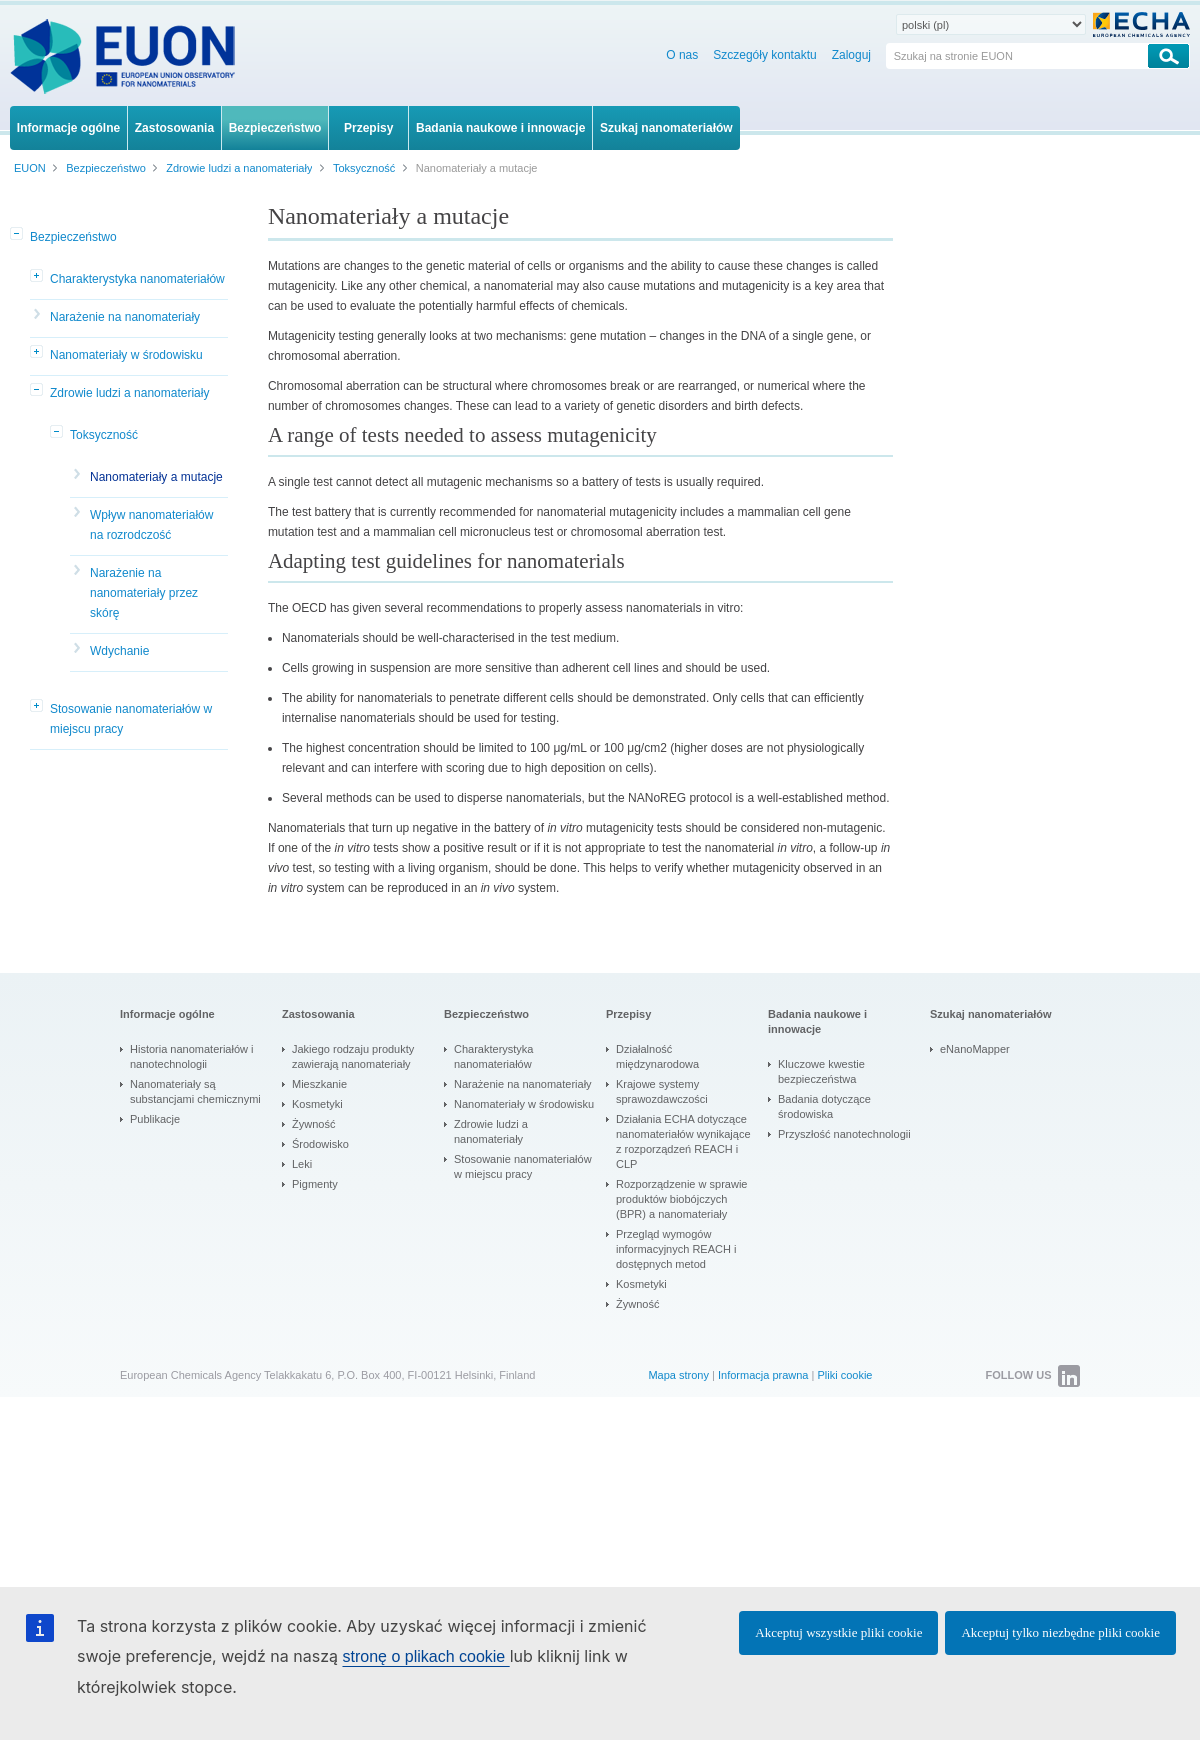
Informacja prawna (763, 1375)
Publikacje (155, 1119)
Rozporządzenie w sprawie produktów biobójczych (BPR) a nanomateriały (681, 1199)
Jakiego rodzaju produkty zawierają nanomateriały (353, 1056)
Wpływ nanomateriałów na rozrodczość (151, 525)
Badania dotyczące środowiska (824, 1106)
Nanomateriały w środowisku (126, 355)
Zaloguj (851, 55)
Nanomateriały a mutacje (156, 477)
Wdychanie (119, 651)
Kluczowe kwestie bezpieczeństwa (821, 1071)
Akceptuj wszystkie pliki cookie (838, 1632)
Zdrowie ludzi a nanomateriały (129, 393)
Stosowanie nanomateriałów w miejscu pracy (131, 719)
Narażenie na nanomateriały (125, 317)
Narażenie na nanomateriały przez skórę (144, 593)
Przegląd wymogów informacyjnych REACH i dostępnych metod (676, 1249)
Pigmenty (315, 1184)
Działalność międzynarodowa (657, 1056)
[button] (18, 235)
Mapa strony (678, 1375)
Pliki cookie (844, 1375)
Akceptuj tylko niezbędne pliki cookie (1060, 1632)
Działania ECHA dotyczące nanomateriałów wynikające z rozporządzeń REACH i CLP (683, 1141)
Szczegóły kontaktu (764, 55)
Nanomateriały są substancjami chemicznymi (195, 1091)
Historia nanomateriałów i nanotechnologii (192, 1056)
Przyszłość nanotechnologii (844, 1134)
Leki (302, 1164)
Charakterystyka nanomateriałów (137, 279)
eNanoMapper (975, 1049)
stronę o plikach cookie (425, 1656)
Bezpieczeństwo (73, 237)
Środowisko (320, 1144)
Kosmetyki (317, 1104)
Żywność (313, 1124)
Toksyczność (104, 435)
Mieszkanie (319, 1084)
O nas (682, 55)
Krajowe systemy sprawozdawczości (662, 1091)
